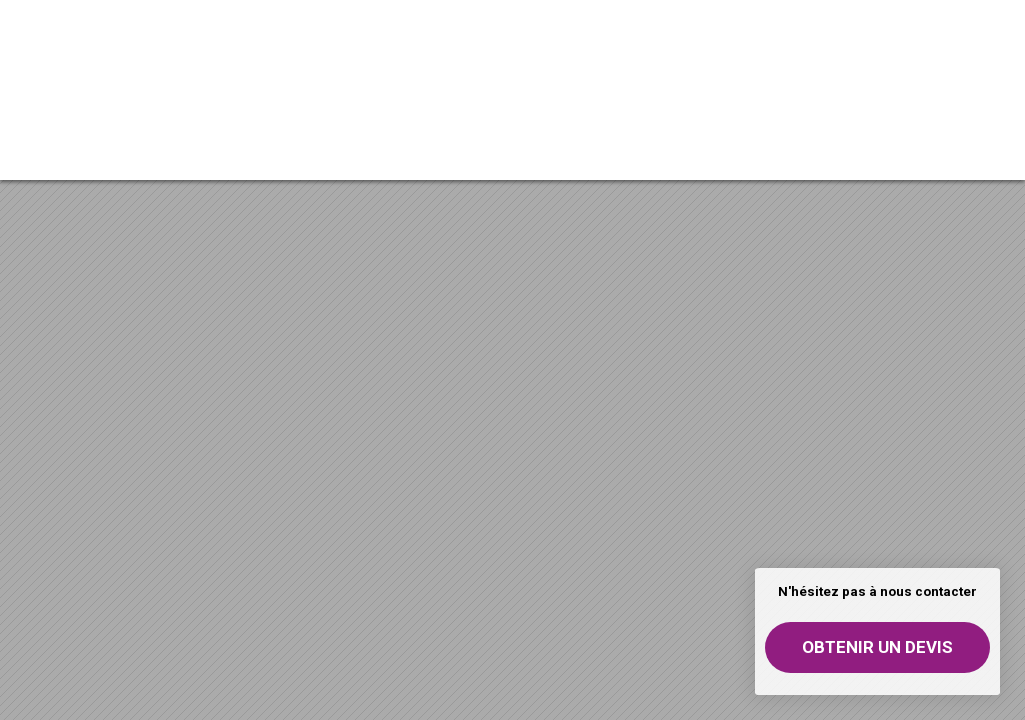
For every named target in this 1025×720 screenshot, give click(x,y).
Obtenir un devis (877, 647)
